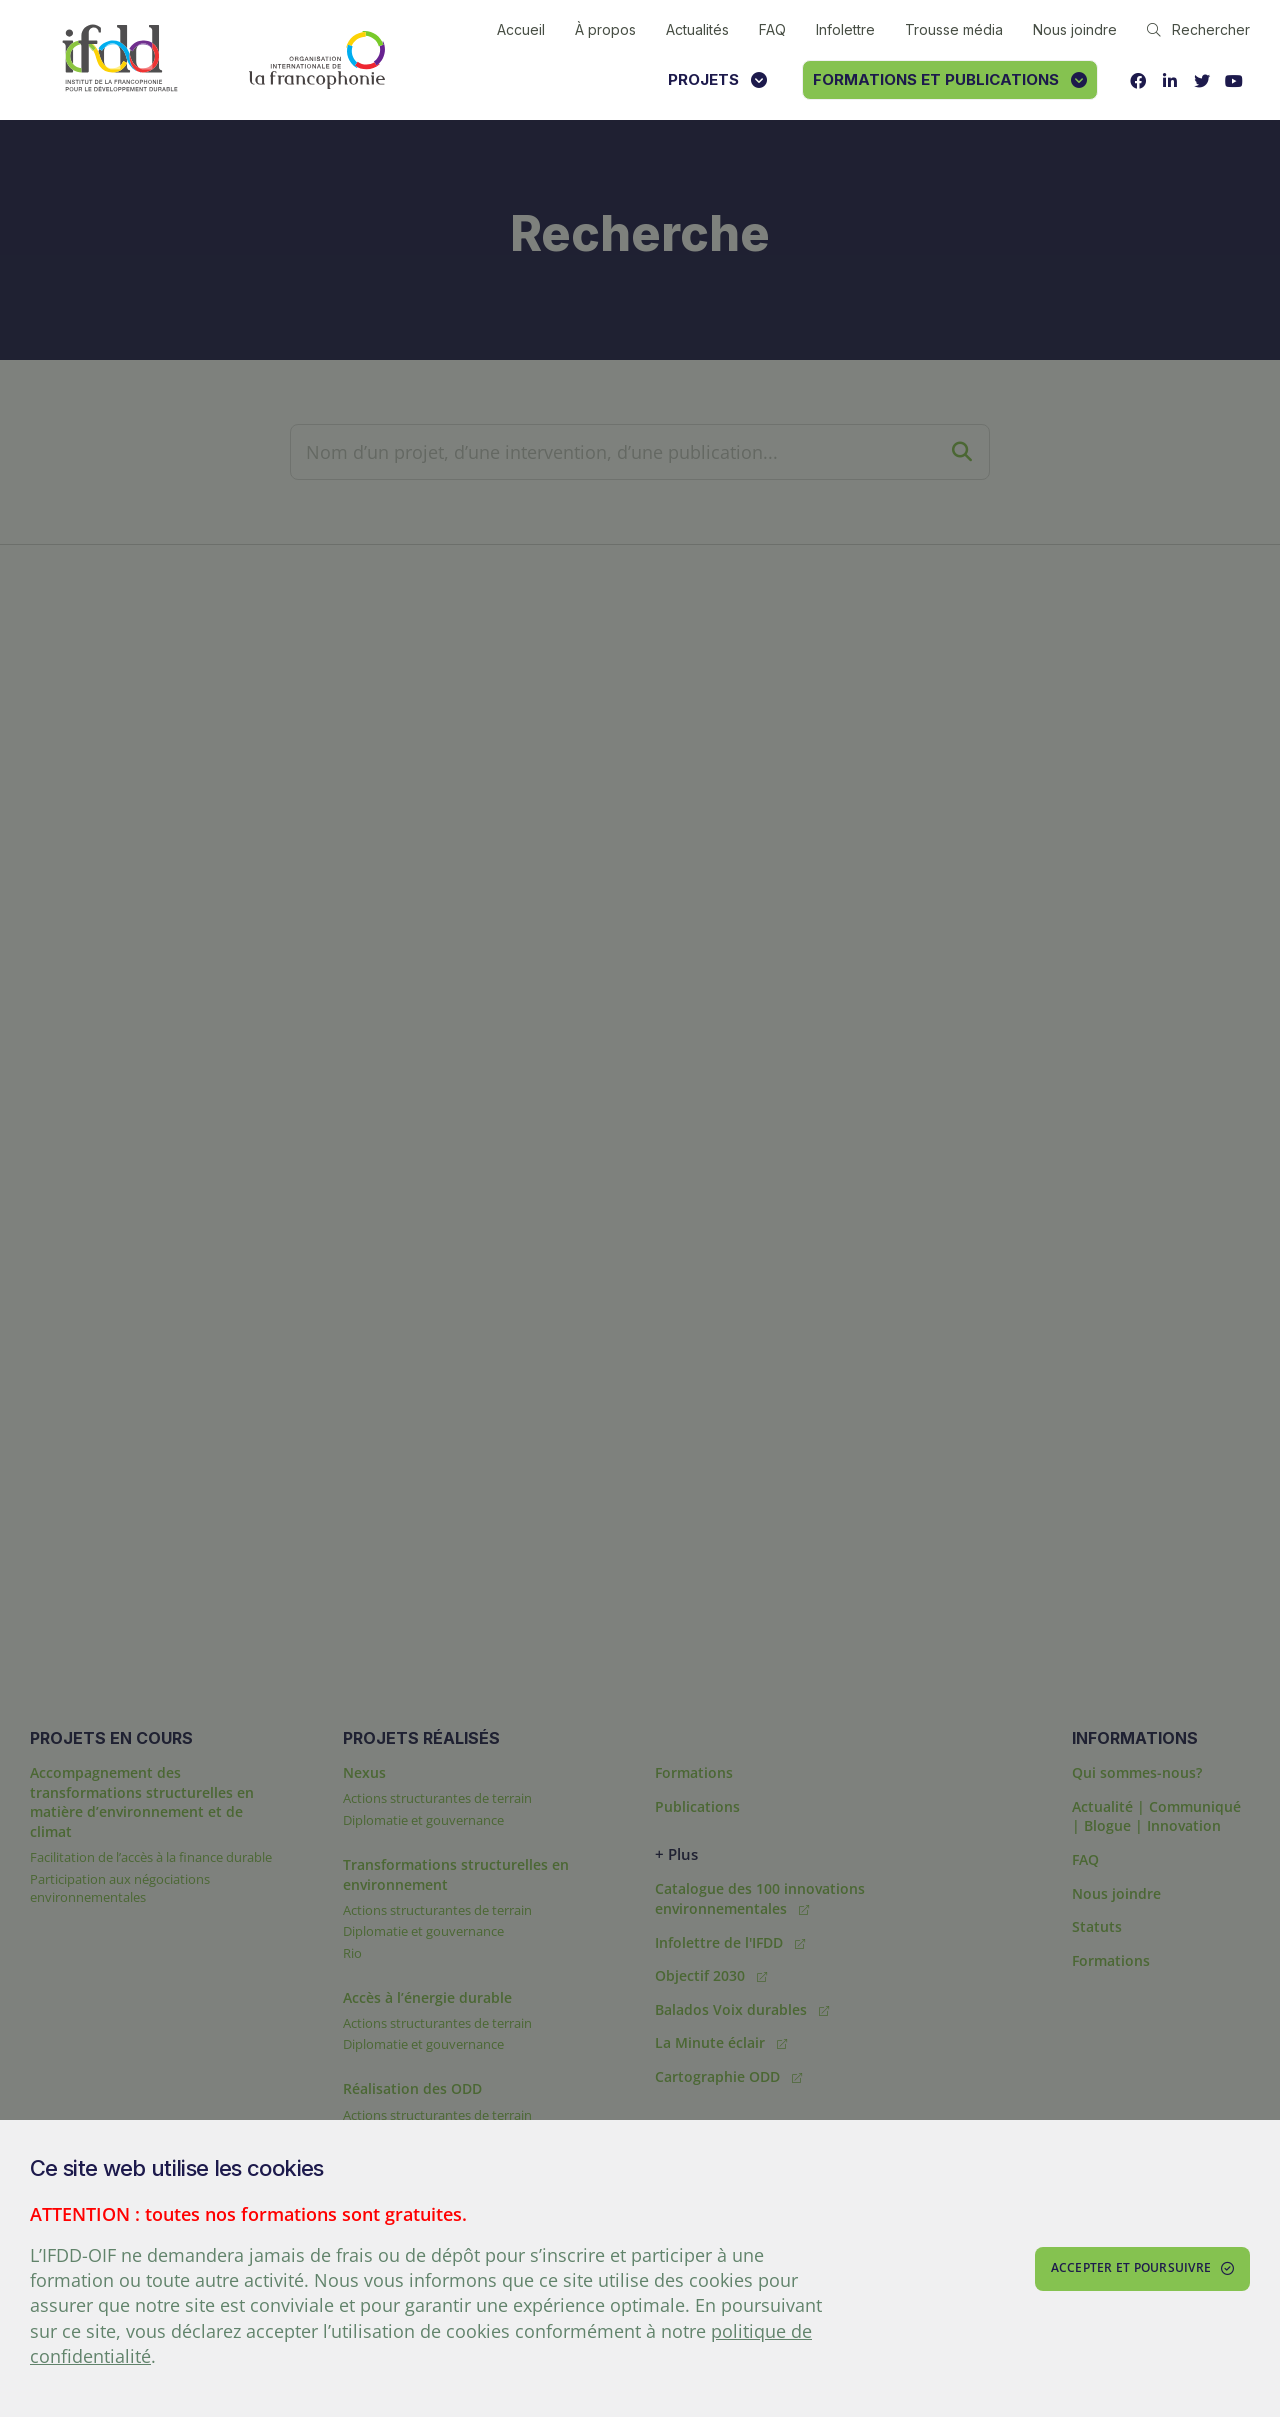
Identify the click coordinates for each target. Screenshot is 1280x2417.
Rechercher (1198, 29)
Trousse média (954, 29)
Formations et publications (950, 79)
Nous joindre (1075, 29)
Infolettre (845, 29)
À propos (605, 29)
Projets (717, 79)
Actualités (697, 29)
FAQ (772, 29)
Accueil (521, 29)
